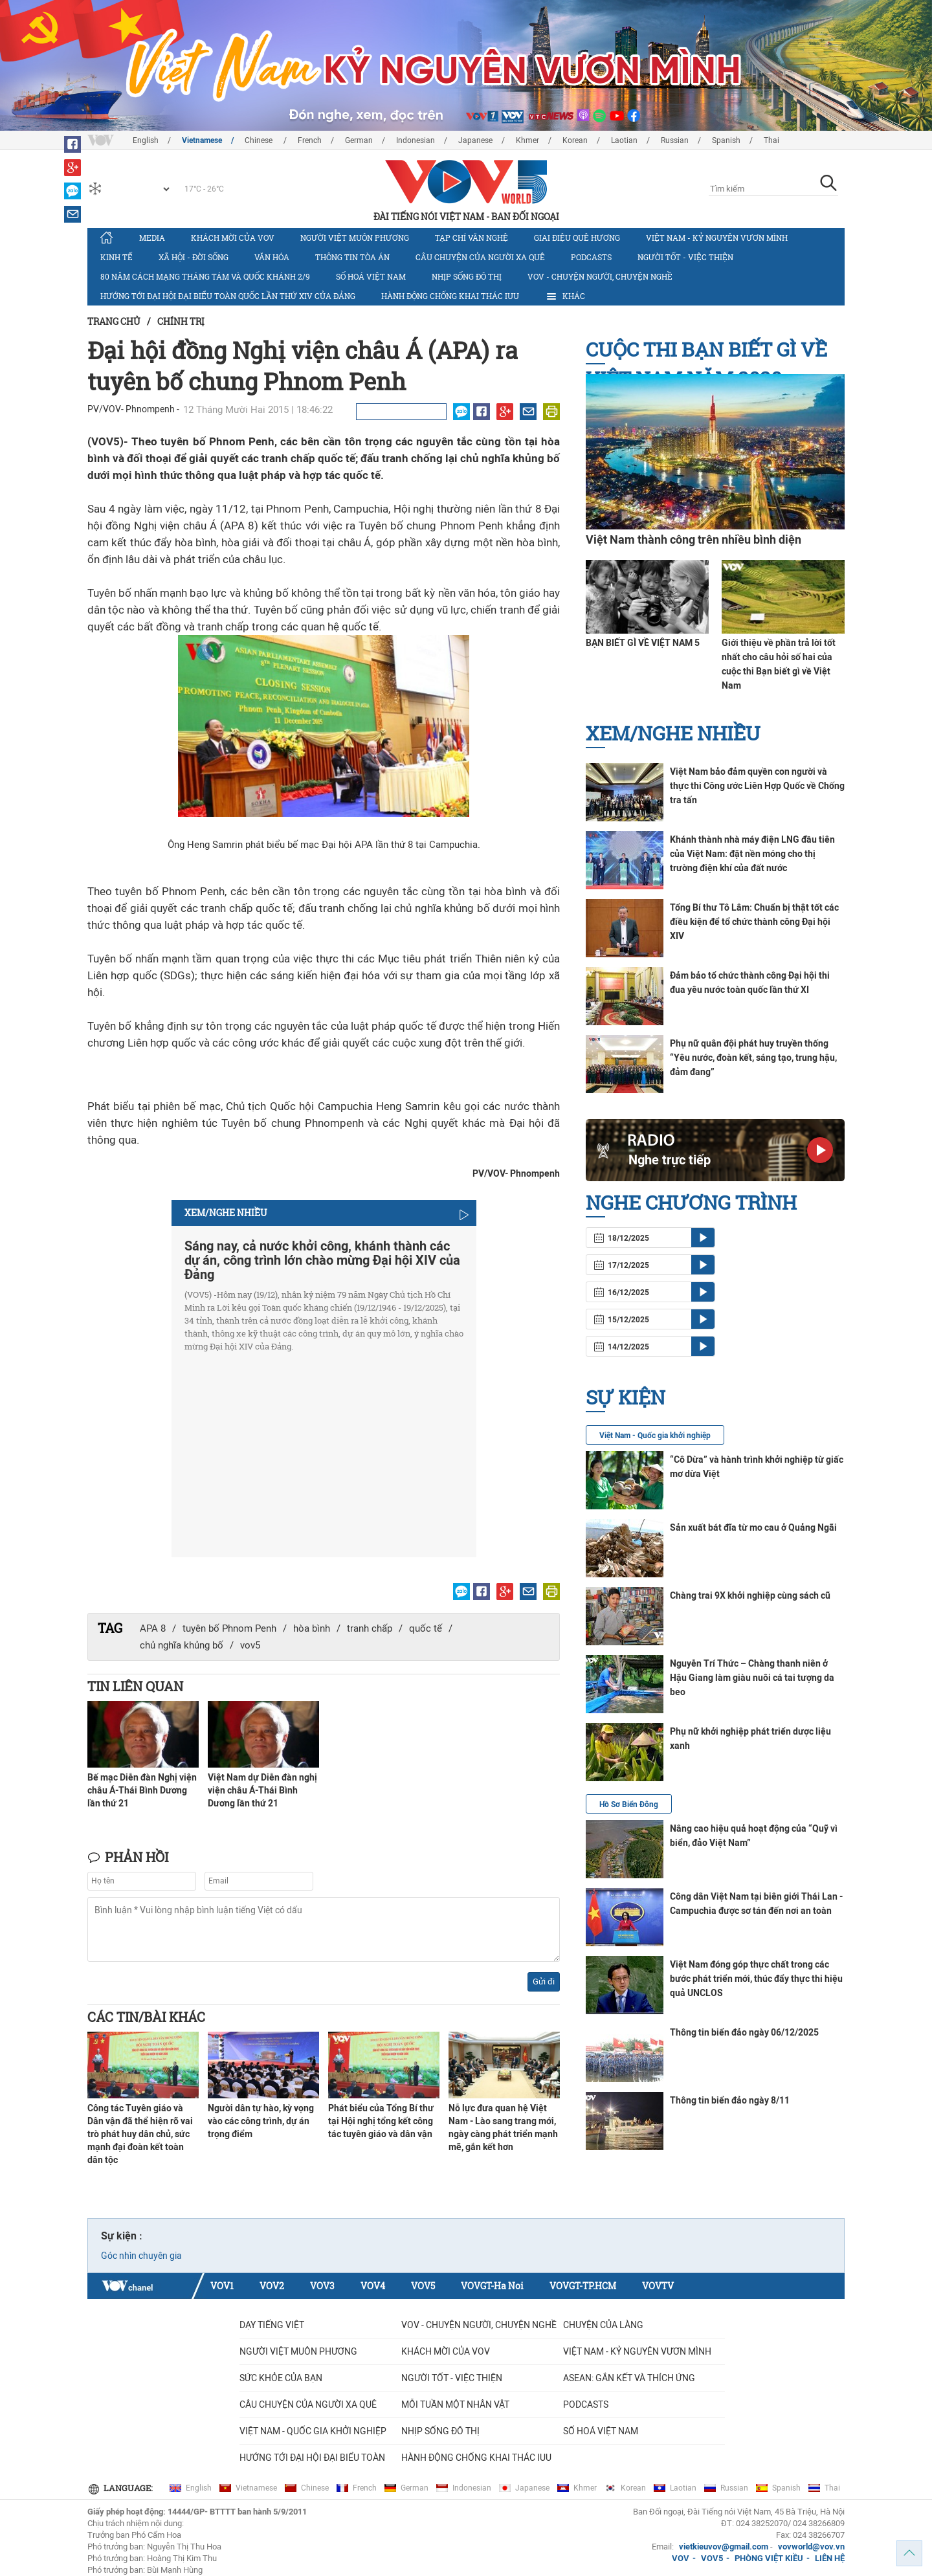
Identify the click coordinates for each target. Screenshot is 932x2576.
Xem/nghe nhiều (673, 733)
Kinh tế (116, 257)
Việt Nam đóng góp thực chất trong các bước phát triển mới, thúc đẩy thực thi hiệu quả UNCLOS (756, 1978)
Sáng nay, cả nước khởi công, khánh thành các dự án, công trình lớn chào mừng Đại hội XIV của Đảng (322, 1260)
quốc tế (425, 1628)
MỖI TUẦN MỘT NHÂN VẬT (455, 2404)
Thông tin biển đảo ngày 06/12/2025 (744, 2032)
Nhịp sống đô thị (467, 276)
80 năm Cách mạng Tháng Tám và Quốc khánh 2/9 (205, 276)
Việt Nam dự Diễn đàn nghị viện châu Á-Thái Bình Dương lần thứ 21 (262, 1790)
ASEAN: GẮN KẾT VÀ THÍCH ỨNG (629, 2378)
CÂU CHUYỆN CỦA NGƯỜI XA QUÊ (480, 257)
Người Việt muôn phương (354, 237)
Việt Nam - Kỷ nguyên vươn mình (717, 237)
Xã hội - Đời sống (193, 257)
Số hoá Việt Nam (371, 276)
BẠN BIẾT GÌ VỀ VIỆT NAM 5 (643, 643)
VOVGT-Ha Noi (492, 2286)
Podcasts (591, 257)
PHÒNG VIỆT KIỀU (769, 2558)
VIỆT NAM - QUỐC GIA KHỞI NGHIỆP (312, 2431)
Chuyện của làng (603, 2325)
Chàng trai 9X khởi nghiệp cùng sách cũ (750, 1595)
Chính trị (181, 321)
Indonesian (415, 140)
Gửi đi (544, 1981)
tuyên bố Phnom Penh (229, 1628)
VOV (680, 2558)
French (310, 140)
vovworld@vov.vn (811, 2546)
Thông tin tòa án (352, 257)
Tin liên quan (135, 1686)
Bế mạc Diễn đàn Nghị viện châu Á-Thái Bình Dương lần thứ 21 (142, 1790)
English (146, 140)
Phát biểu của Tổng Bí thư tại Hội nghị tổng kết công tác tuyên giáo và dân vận (381, 2121)
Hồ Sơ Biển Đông (628, 1804)
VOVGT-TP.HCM (582, 2286)
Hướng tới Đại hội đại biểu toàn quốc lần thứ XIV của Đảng (227, 296)
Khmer (527, 140)
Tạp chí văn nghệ (471, 237)
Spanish (726, 140)
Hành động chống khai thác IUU (450, 296)
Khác (565, 296)
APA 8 (153, 1628)
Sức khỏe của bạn (280, 2378)
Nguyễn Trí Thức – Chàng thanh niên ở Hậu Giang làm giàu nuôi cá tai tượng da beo (752, 1677)
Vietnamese (202, 140)
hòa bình (311, 1628)
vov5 (250, 1645)
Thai (771, 140)
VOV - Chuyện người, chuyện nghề (599, 276)
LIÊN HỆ (830, 2558)
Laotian (624, 140)
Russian (675, 140)
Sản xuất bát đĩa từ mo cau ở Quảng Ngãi (753, 1527)
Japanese (475, 140)
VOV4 (373, 2286)
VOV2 (272, 2286)
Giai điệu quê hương (577, 237)
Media (152, 237)
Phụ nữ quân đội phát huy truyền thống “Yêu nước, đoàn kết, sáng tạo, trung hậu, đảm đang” (753, 1057)
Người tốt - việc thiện (685, 257)
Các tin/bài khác (146, 2016)
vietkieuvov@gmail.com (723, 2546)
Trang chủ (113, 321)
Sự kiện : (121, 2236)
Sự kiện (625, 1397)
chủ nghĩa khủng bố (181, 1645)
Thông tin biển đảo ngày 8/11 (730, 2100)
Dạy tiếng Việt (271, 2325)
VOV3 (322, 2286)
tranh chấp (369, 1628)
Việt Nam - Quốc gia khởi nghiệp (655, 1435)
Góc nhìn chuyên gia (141, 2255)
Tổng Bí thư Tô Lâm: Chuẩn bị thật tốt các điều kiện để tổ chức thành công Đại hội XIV (754, 921)
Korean (575, 140)
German (359, 140)
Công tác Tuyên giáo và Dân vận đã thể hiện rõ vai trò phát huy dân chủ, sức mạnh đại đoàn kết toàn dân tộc (140, 2134)
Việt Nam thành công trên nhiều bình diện (693, 539)
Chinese (259, 140)
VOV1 (222, 2286)
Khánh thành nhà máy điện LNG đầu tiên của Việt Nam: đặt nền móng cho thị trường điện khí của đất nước (752, 853)
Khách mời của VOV (232, 237)
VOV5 (423, 2286)
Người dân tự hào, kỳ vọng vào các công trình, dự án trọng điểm (261, 2121)
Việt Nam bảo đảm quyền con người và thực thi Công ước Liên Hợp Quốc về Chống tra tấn (757, 785)
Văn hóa (271, 257)
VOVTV (658, 2286)
